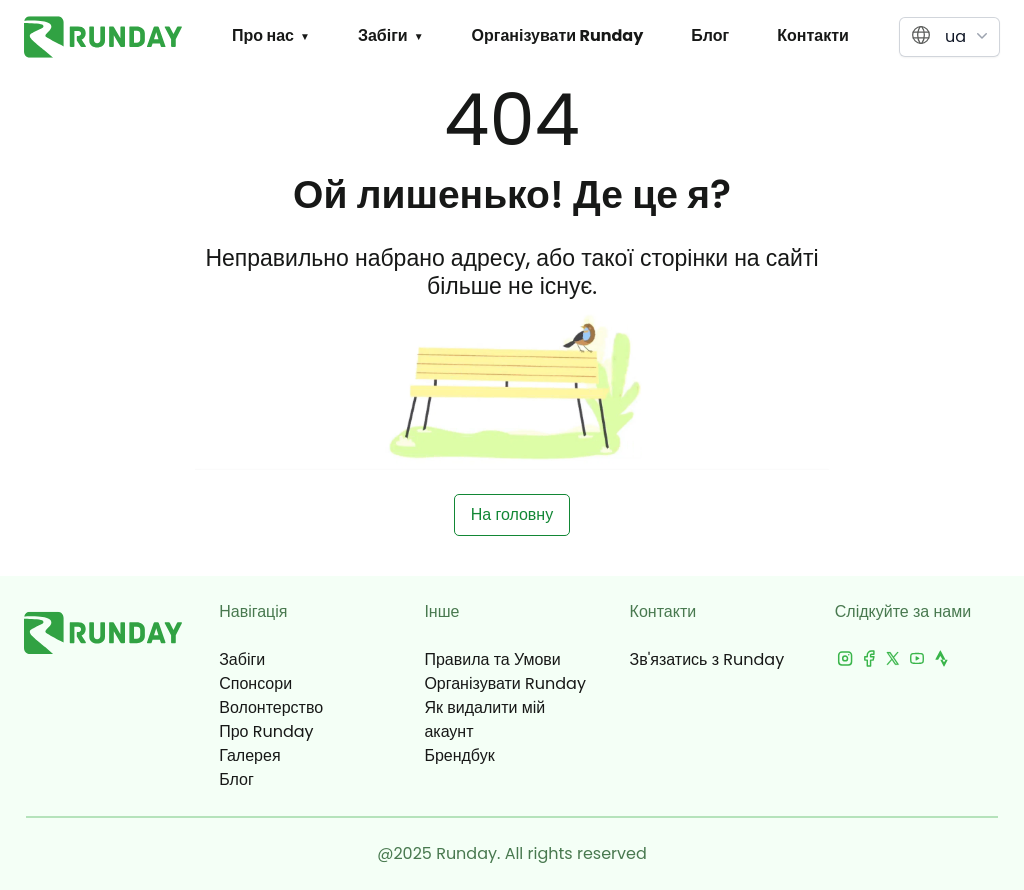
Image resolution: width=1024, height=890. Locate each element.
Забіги (383, 35)
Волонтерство (271, 707)
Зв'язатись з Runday (707, 659)
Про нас (263, 35)
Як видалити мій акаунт (484, 719)
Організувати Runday (558, 35)
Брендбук (459, 755)
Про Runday (266, 731)
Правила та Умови (492, 659)
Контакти (813, 35)
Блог (710, 35)
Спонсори (255, 683)
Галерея (249, 755)
